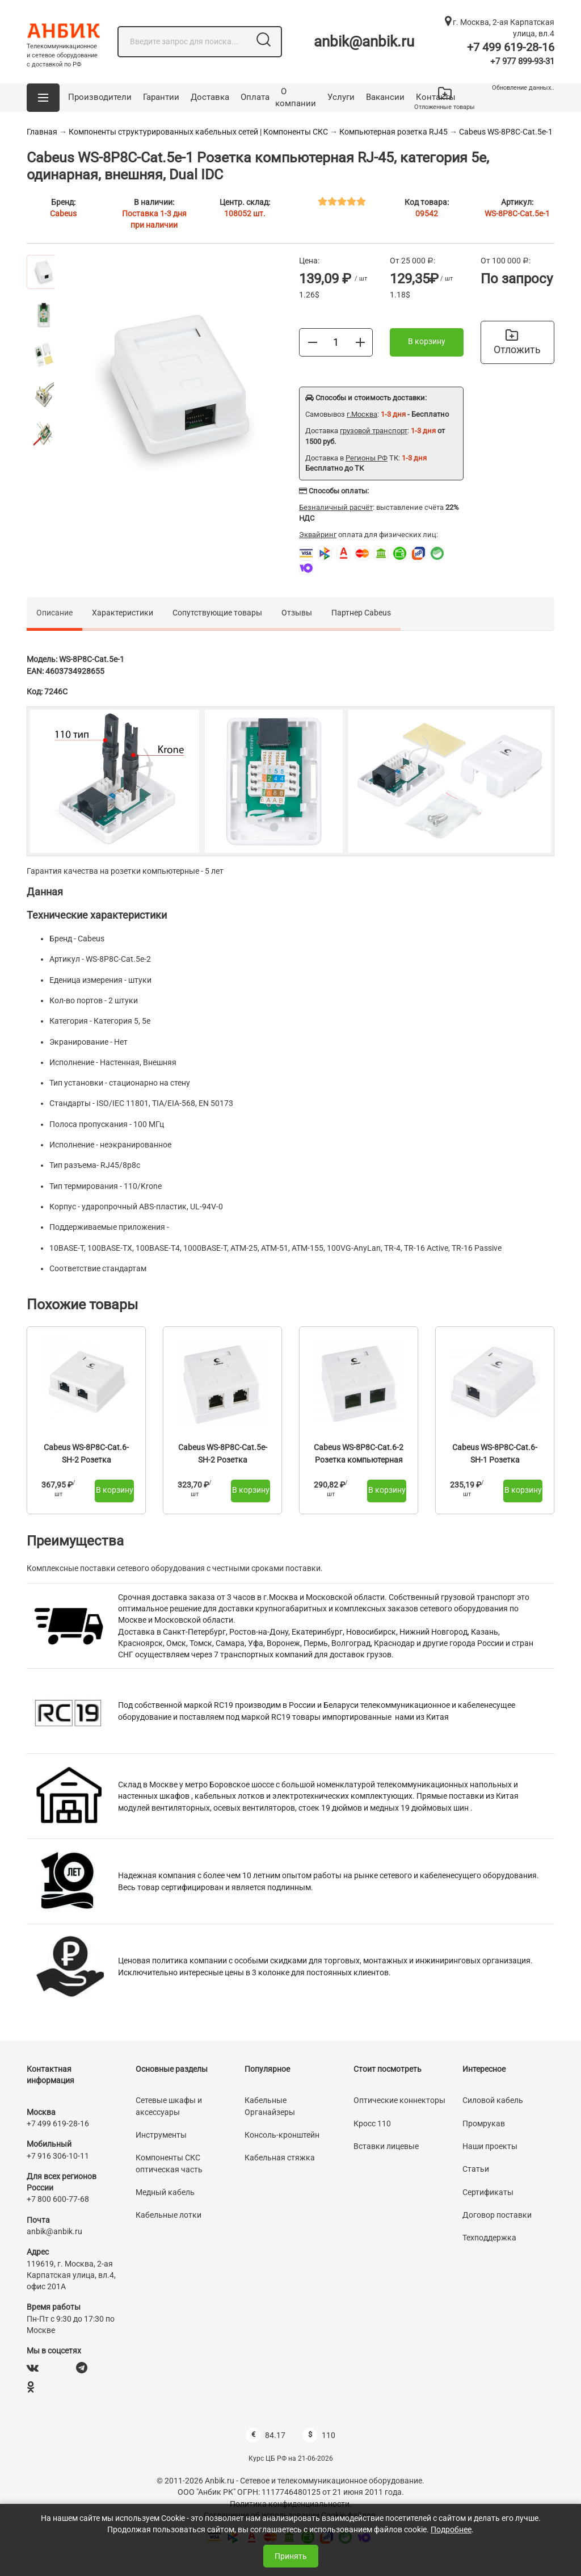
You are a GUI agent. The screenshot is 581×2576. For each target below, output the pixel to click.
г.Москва (362, 414)
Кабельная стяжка (280, 2157)
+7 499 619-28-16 (510, 47)
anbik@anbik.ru (364, 41)
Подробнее (451, 2529)
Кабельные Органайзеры (270, 2106)
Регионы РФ (367, 458)
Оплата (255, 97)
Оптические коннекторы (399, 2100)
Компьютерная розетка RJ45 (393, 131)
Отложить (517, 342)
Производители (100, 97)
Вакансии (385, 97)
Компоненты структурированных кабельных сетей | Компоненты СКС (198, 131)
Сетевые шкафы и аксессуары (169, 2106)
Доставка (210, 97)
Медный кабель (165, 2192)
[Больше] (360, 341)
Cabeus (63, 213)
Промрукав (483, 2123)
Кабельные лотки (168, 2214)
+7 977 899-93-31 (522, 61)
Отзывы (296, 612)
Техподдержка (489, 2237)
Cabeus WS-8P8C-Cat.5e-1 (506, 131)
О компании (295, 97)
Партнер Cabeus (361, 612)
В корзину (426, 341)
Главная (42, 131)
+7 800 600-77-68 (58, 2199)
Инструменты (161, 2134)
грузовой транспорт (373, 430)
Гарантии (161, 97)
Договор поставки (497, 2214)
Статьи (475, 2168)
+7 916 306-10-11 (58, 2155)
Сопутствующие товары (217, 612)
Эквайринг (317, 534)
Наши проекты (489, 2146)
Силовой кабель (492, 2100)
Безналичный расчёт (336, 507)
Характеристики (122, 612)
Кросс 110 (372, 2123)
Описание (54, 612)
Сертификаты (487, 2192)
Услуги (341, 97)
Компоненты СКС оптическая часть (169, 2163)
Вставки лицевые (386, 2146)
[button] (43, 97)
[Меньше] (313, 341)
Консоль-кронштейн (282, 2134)
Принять (291, 2556)
